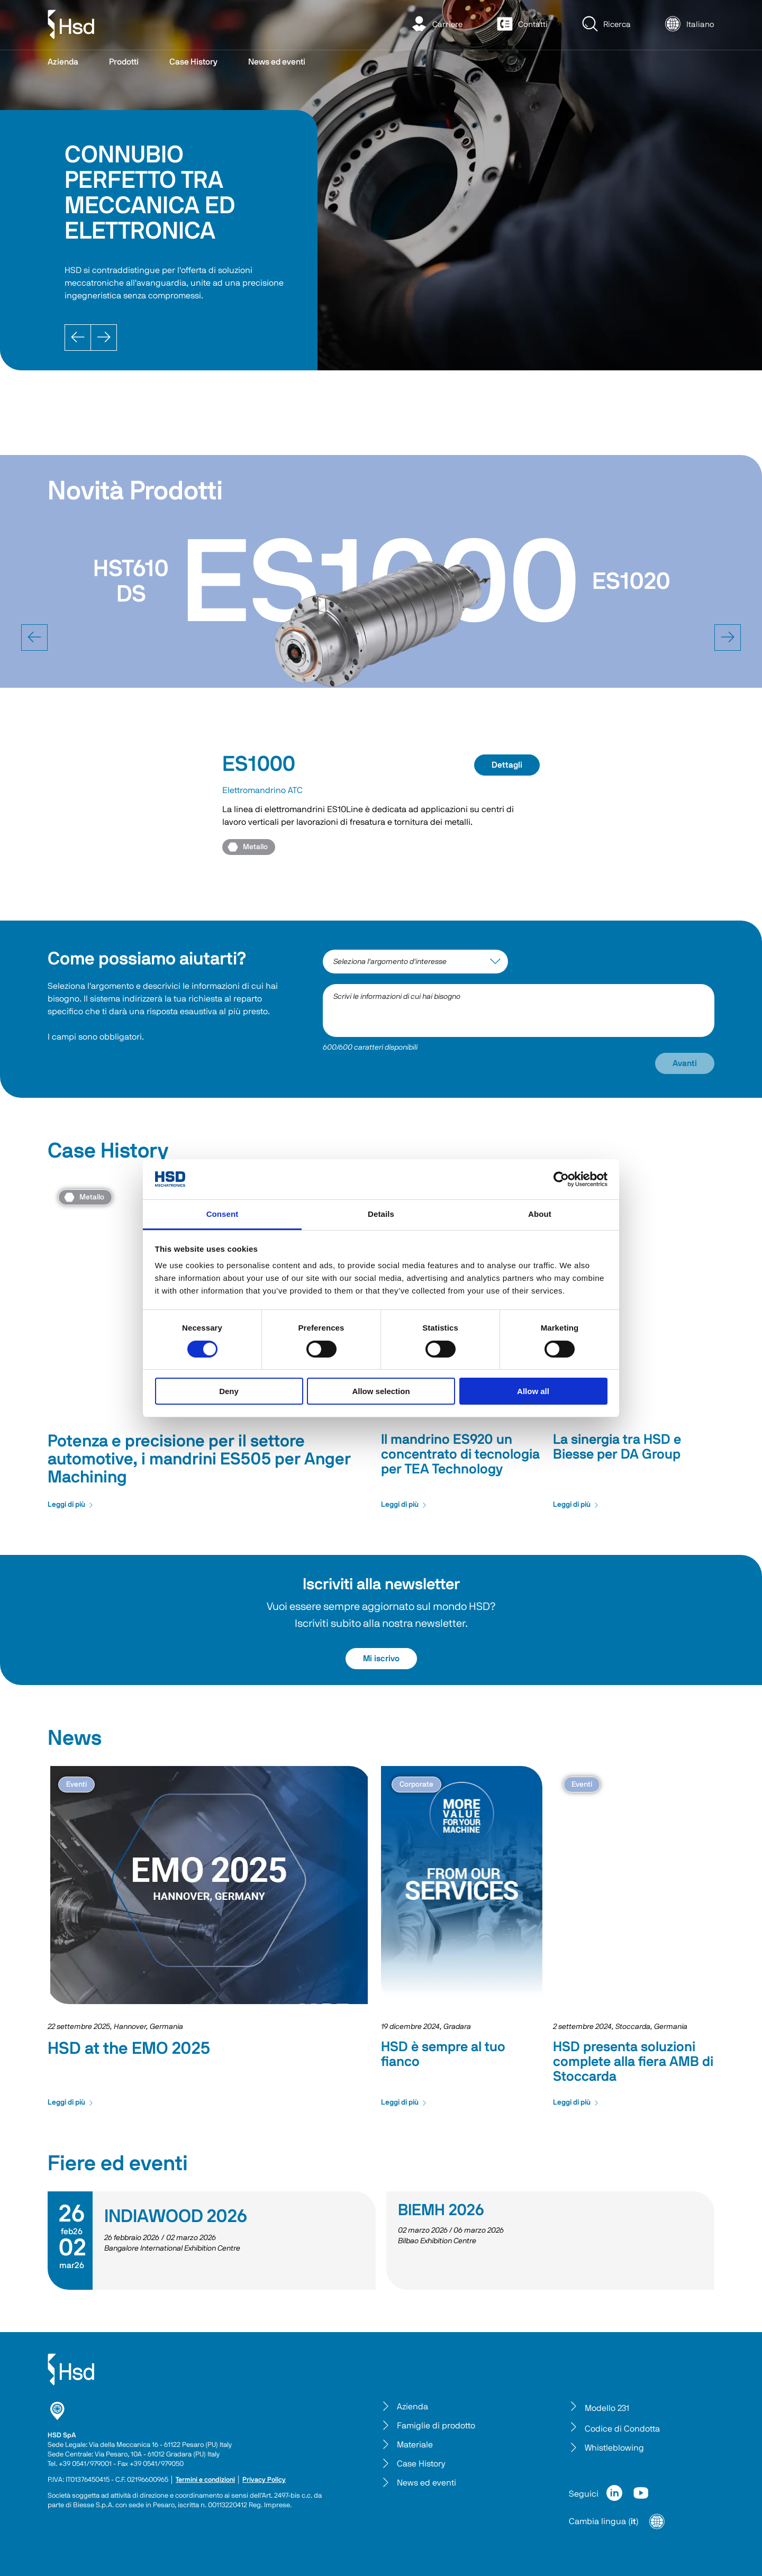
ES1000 (259, 764)
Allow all (533, 1391)
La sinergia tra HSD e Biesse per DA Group (617, 1447)
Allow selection (381, 1391)
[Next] (103, 337)
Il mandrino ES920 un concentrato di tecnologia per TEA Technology (460, 1454)
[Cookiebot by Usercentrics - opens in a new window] (561, 1179)
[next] (727, 637)
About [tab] (539, 1213)
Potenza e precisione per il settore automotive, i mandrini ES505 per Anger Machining (199, 1459)
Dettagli (507, 765)
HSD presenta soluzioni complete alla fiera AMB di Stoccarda (633, 2061)
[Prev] (78, 337)
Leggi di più (71, 1504)
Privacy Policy (264, 2480)
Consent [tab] (222, 1213)
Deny (229, 1391)
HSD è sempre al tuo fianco (443, 2054)
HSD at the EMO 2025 (129, 2048)
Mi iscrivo (381, 1658)
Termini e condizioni (205, 2480)
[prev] (34, 637)
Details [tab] (381, 1213)
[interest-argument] (415, 961)
